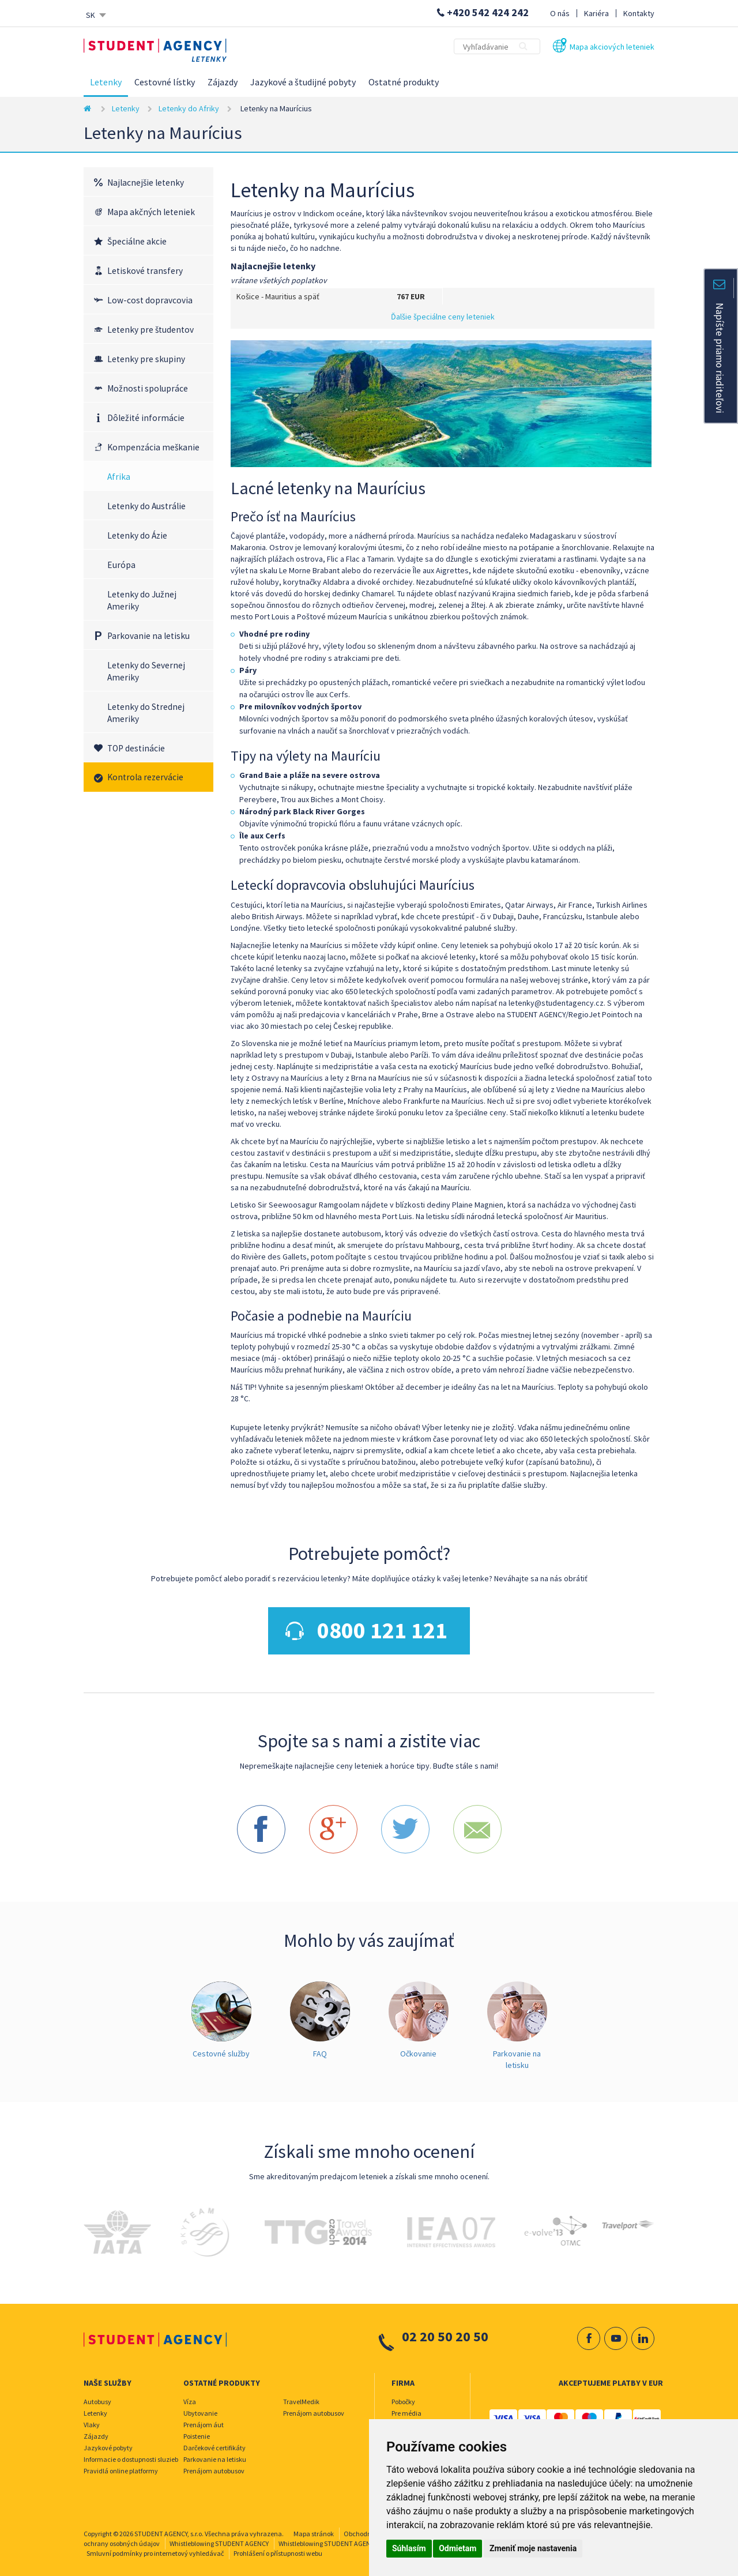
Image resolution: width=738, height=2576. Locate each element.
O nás (560, 13)
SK (90, 15)
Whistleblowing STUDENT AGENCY (219, 2538)
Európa (121, 564)
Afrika (118, 476)
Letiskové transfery (145, 270)
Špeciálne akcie (137, 241)
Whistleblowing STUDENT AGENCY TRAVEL (339, 2538)
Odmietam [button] (457, 2548)
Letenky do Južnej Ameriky (141, 600)
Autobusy (97, 2396)
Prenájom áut (203, 2419)
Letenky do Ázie (137, 535)
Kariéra (596, 13)
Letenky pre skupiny (146, 359)
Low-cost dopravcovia (150, 300)
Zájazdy (223, 82)
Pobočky (403, 2396)
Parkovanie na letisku (148, 635)
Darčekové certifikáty (214, 2442)
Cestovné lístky (164, 82)
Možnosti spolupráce (147, 388)
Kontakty (638, 13)
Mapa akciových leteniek (612, 47)
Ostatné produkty (403, 82)
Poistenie (196, 2431)
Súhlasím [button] (409, 2548)
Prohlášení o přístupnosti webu (278, 2548)
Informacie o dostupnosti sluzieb (131, 2454)
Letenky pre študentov (150, 329)
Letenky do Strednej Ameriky (145, 712)
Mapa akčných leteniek (151, 211)
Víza (189, 2396)
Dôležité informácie (145, 417)
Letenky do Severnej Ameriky (146, 671)
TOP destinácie (136, 748)
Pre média (406, 2408)
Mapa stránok (313, 2528)
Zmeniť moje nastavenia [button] (533, 2548)
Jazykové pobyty (108, 2442)
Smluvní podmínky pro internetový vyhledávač (155, 2548)
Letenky (106, 82)
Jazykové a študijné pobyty (303, 82)
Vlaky (92, 2419)
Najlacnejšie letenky (145, 182)
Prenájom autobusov (213, 2465)
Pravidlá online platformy (121, 2465)
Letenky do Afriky (189, 108)
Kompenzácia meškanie (153, 447)
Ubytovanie (200, 2408)
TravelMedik (301, 2396)
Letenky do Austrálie (146, 506)
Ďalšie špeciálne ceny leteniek (443, 316)
